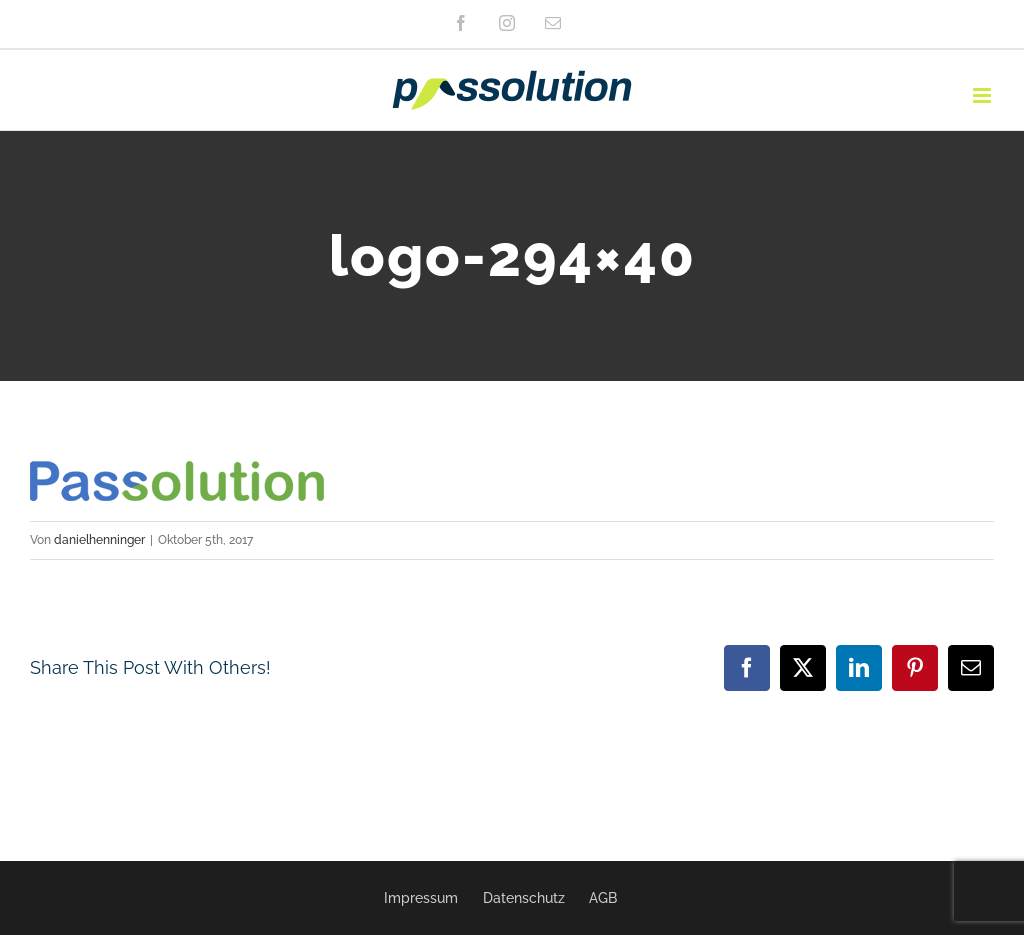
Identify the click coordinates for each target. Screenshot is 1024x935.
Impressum (421, 898)
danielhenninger (99, 540)
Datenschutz (524, 898)
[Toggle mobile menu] (983, 95)
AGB (603, 898)
